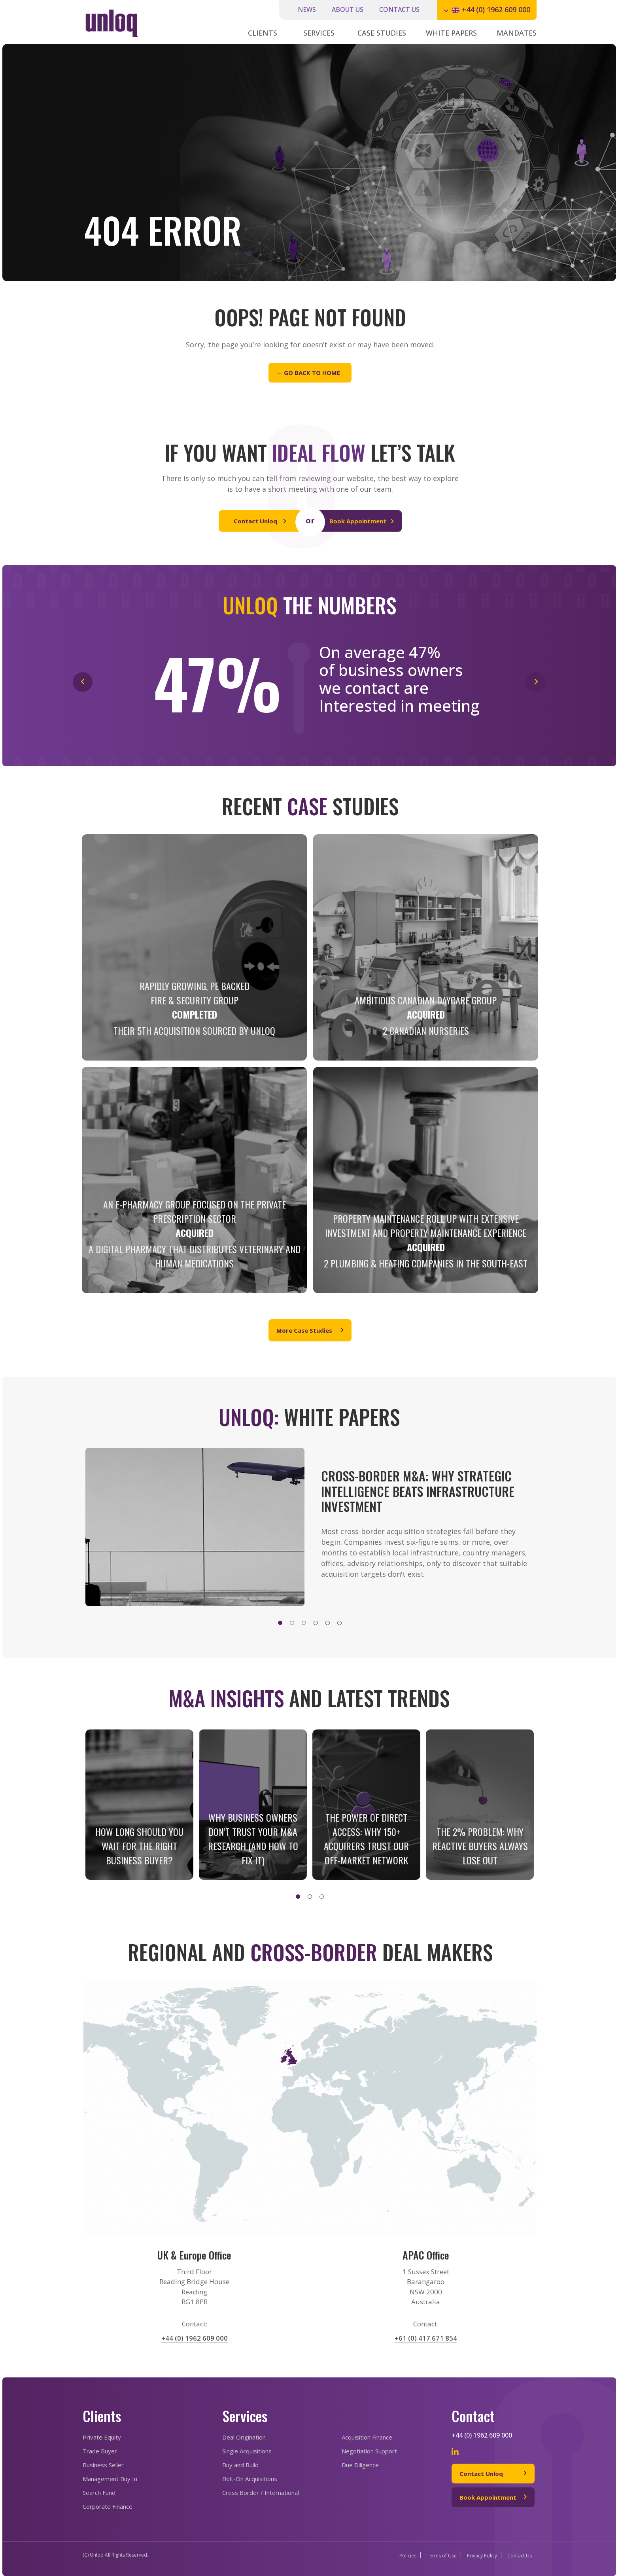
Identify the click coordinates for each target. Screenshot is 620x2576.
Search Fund (99, 2492)
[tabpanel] (309, 1527)
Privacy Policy (482, 2555)
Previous (83, 1532)
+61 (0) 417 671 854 (426, 2338)
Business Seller (103, 2465)
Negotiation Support (369, 2451)
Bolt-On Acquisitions (249, 2479)
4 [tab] (317, 1625)
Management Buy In (110, 2479)
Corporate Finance (107, 2506)
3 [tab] (306, 1625)
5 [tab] (329, 1625)
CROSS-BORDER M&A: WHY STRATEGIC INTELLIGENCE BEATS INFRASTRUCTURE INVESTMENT (417, 1490)
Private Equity (102, 2437)
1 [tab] (282, 1625)
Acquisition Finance (367, 2437)
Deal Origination (244, 2437)
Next (531, 1532)
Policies (407, 2555)
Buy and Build (240, 2465)
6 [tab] (341, 1625)
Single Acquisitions (247, 2451)
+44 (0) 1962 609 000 (496, 9)
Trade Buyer (100, 2451)
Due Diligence (360, 2465)
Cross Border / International (260, 2492)
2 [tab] (294, 1625)
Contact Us (519, 2555)
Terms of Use (442, 2555)
